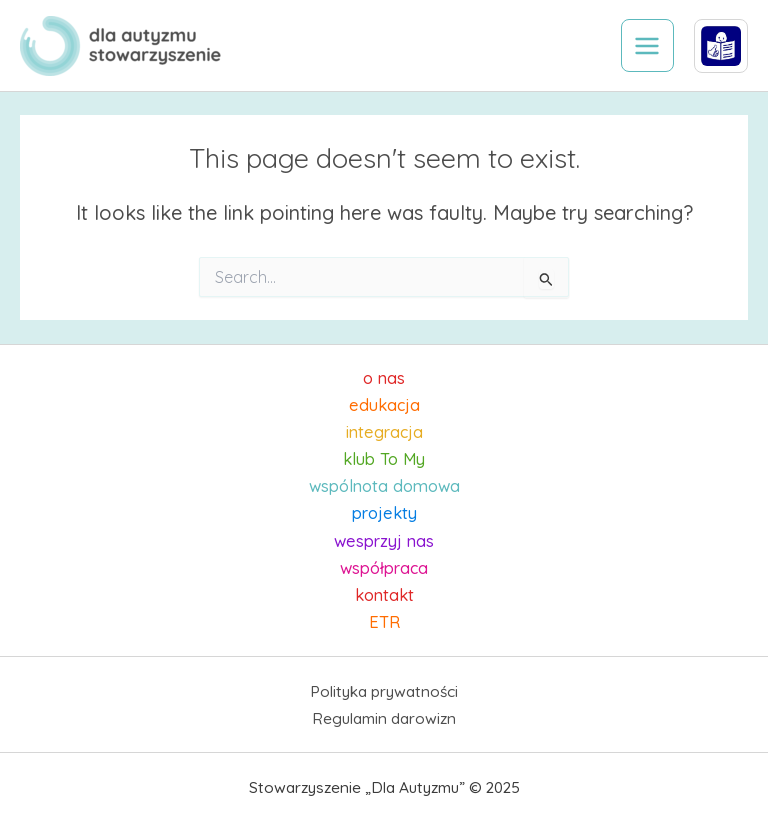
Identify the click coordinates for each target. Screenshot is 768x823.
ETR (384, 622)
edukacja (384, 405)
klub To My (384, 459)
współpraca (384, 568)
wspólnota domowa (384, 486)
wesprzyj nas (384, 541)
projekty (384, 513)
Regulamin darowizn (384, 718)
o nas (384, 378)
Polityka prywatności (384, 691)
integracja (384, 432)
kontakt (384, 595)
